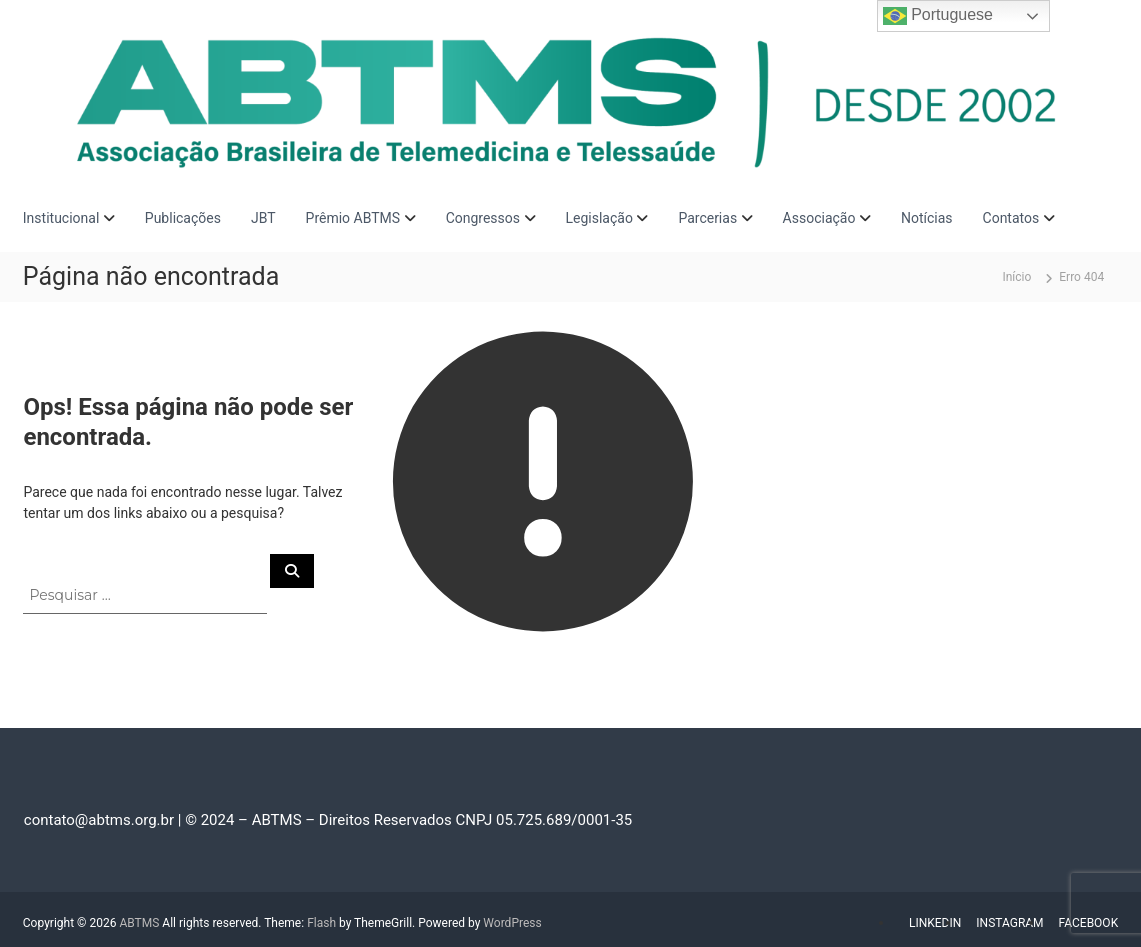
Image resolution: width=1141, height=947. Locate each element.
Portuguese (938, 16)
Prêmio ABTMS (353, 218)
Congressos (483, 218)
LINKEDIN (935, 923)
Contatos (1011, 218)
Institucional (61, 218)
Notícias (927, 218)
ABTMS (139, 923)
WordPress (512, 923)
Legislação (599, 218)
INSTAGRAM (1009, 923)
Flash (321, 923)
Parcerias (707, 218)
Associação (819, 218)
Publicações (183, 218)
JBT (263, 218)
